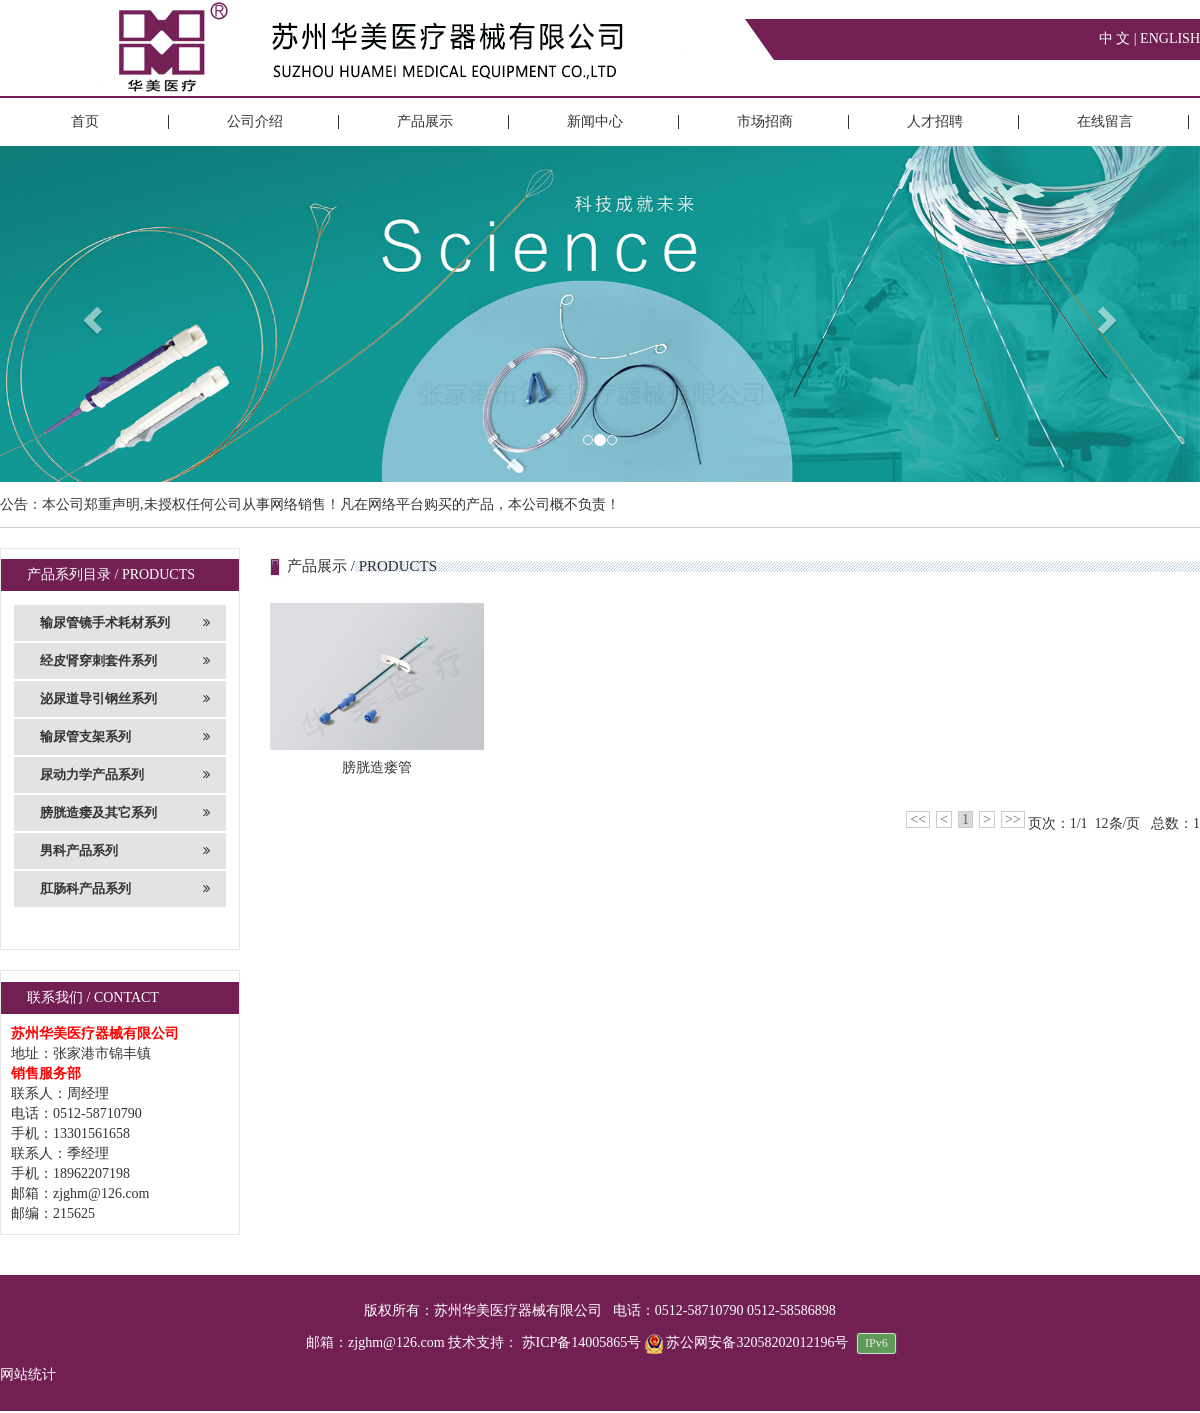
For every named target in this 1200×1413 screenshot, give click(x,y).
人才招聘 (935, 121)
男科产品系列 (125, 851)
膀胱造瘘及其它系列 (125, 813)
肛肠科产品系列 (125, 889)
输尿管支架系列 (125, 737)
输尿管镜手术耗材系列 (125, 623)
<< (918, 819)
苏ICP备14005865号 (582, 1342)
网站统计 (28, 1374)
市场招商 (765, 121)
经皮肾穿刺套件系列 (125, 661)
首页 (85, 121)
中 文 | (1119, 38)
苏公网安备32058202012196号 (748, 1342)
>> (1013, 819)
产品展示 (425, 121)
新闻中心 (595, 121)
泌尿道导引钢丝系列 (125, 699)
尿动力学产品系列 (125, 775)
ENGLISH (1170, 38)
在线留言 (1105, 121)
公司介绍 (255, 121)
